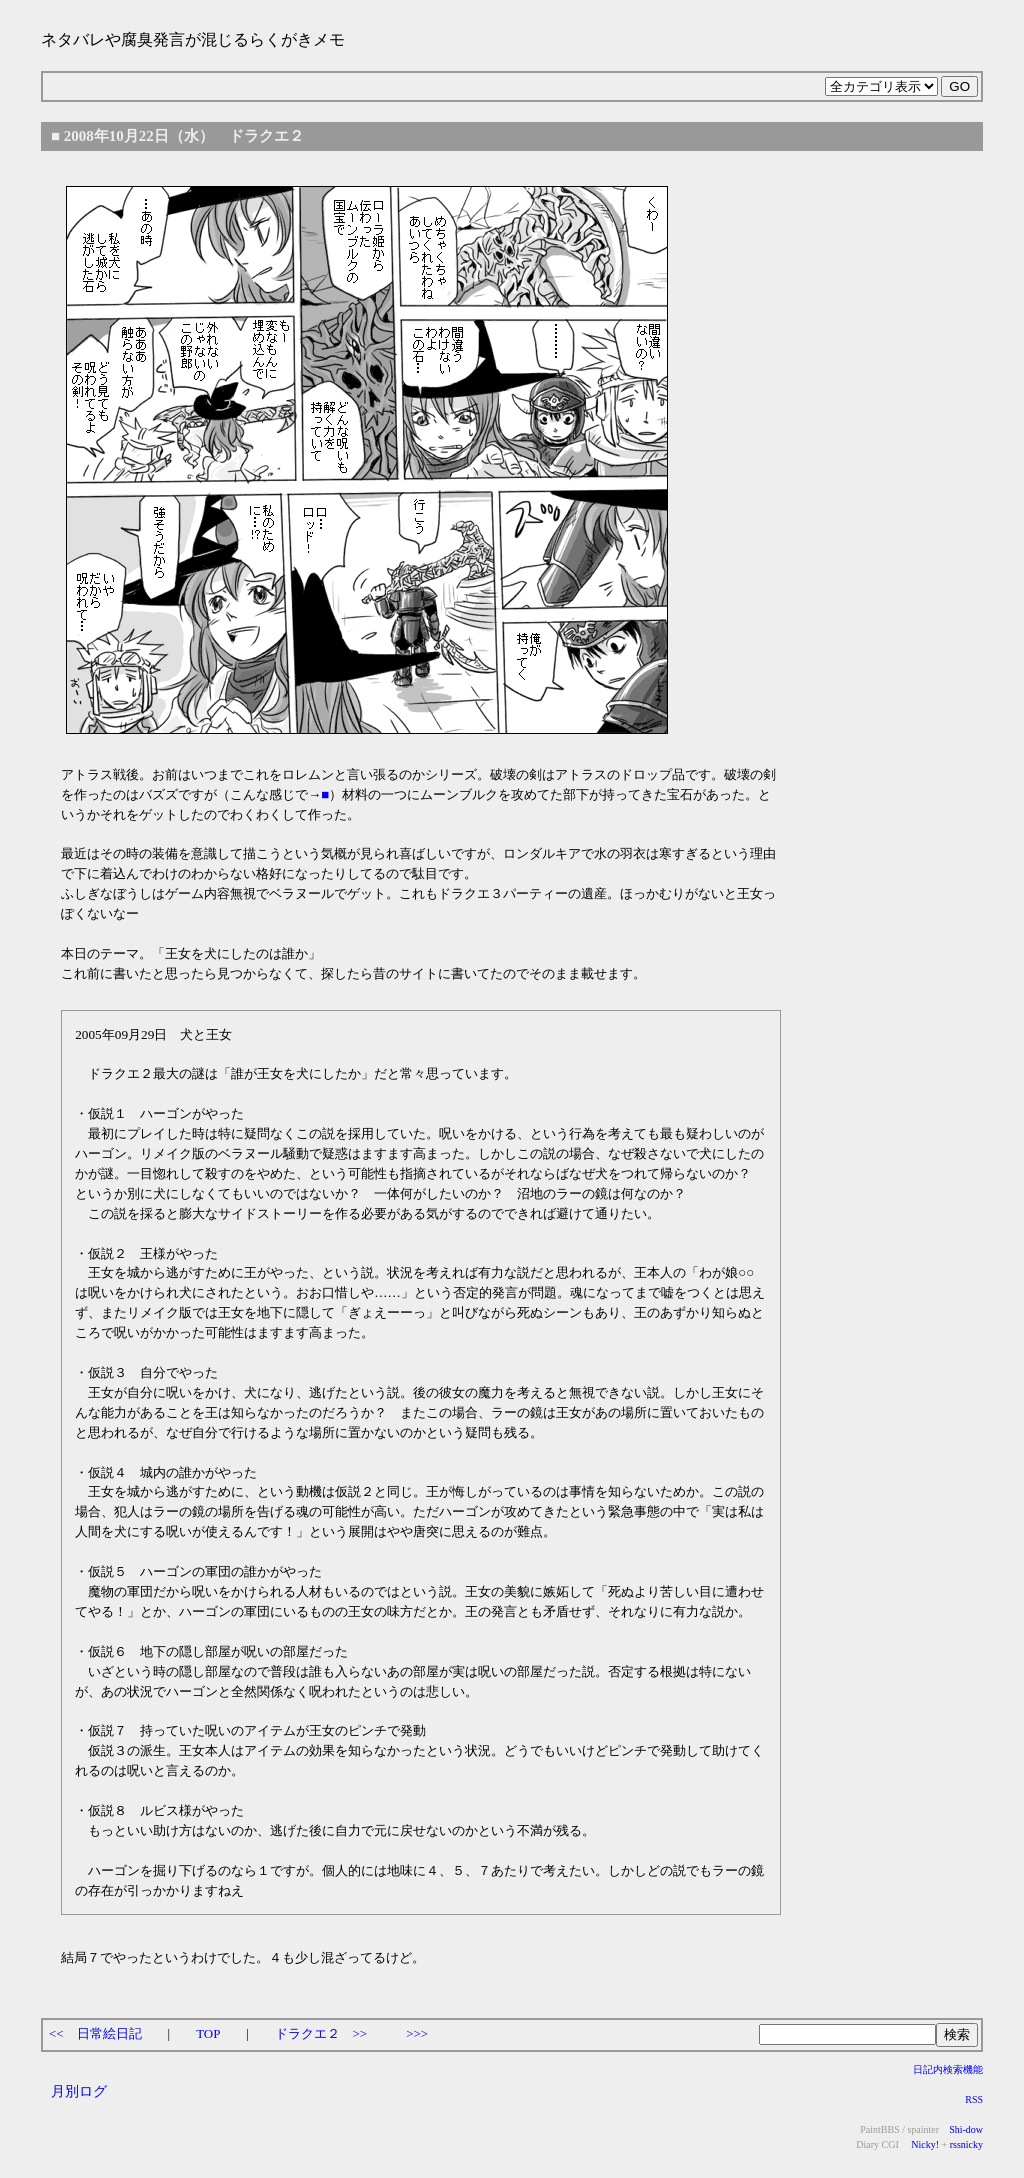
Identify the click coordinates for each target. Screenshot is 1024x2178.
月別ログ (79, 2091)
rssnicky (966, 2144)
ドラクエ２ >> (321, 2033)
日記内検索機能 (948, 2069)
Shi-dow (966, 2129)
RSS (974, 2099)
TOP (208, 2033)
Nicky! (924, 2144)
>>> (417, 2033)
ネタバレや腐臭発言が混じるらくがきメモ (193, 39)
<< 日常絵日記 (95, 2033)
